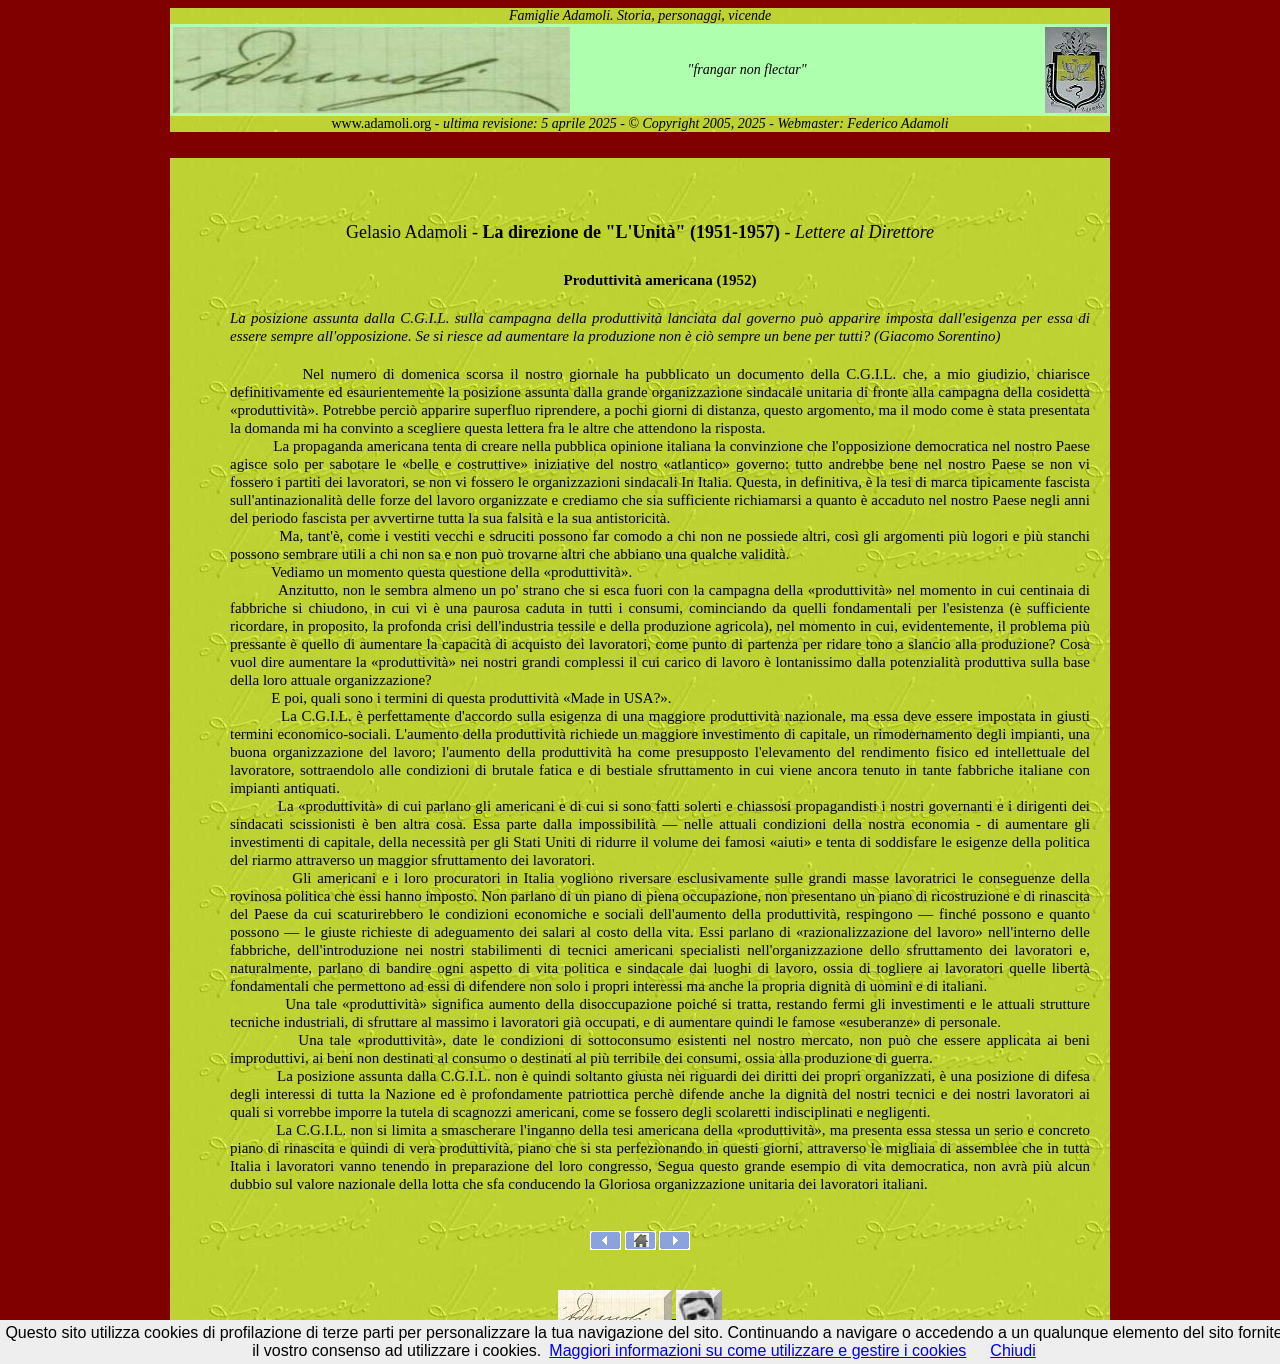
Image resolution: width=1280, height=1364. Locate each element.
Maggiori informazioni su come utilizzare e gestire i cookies (757, 1350)
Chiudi (1012, 1350)
